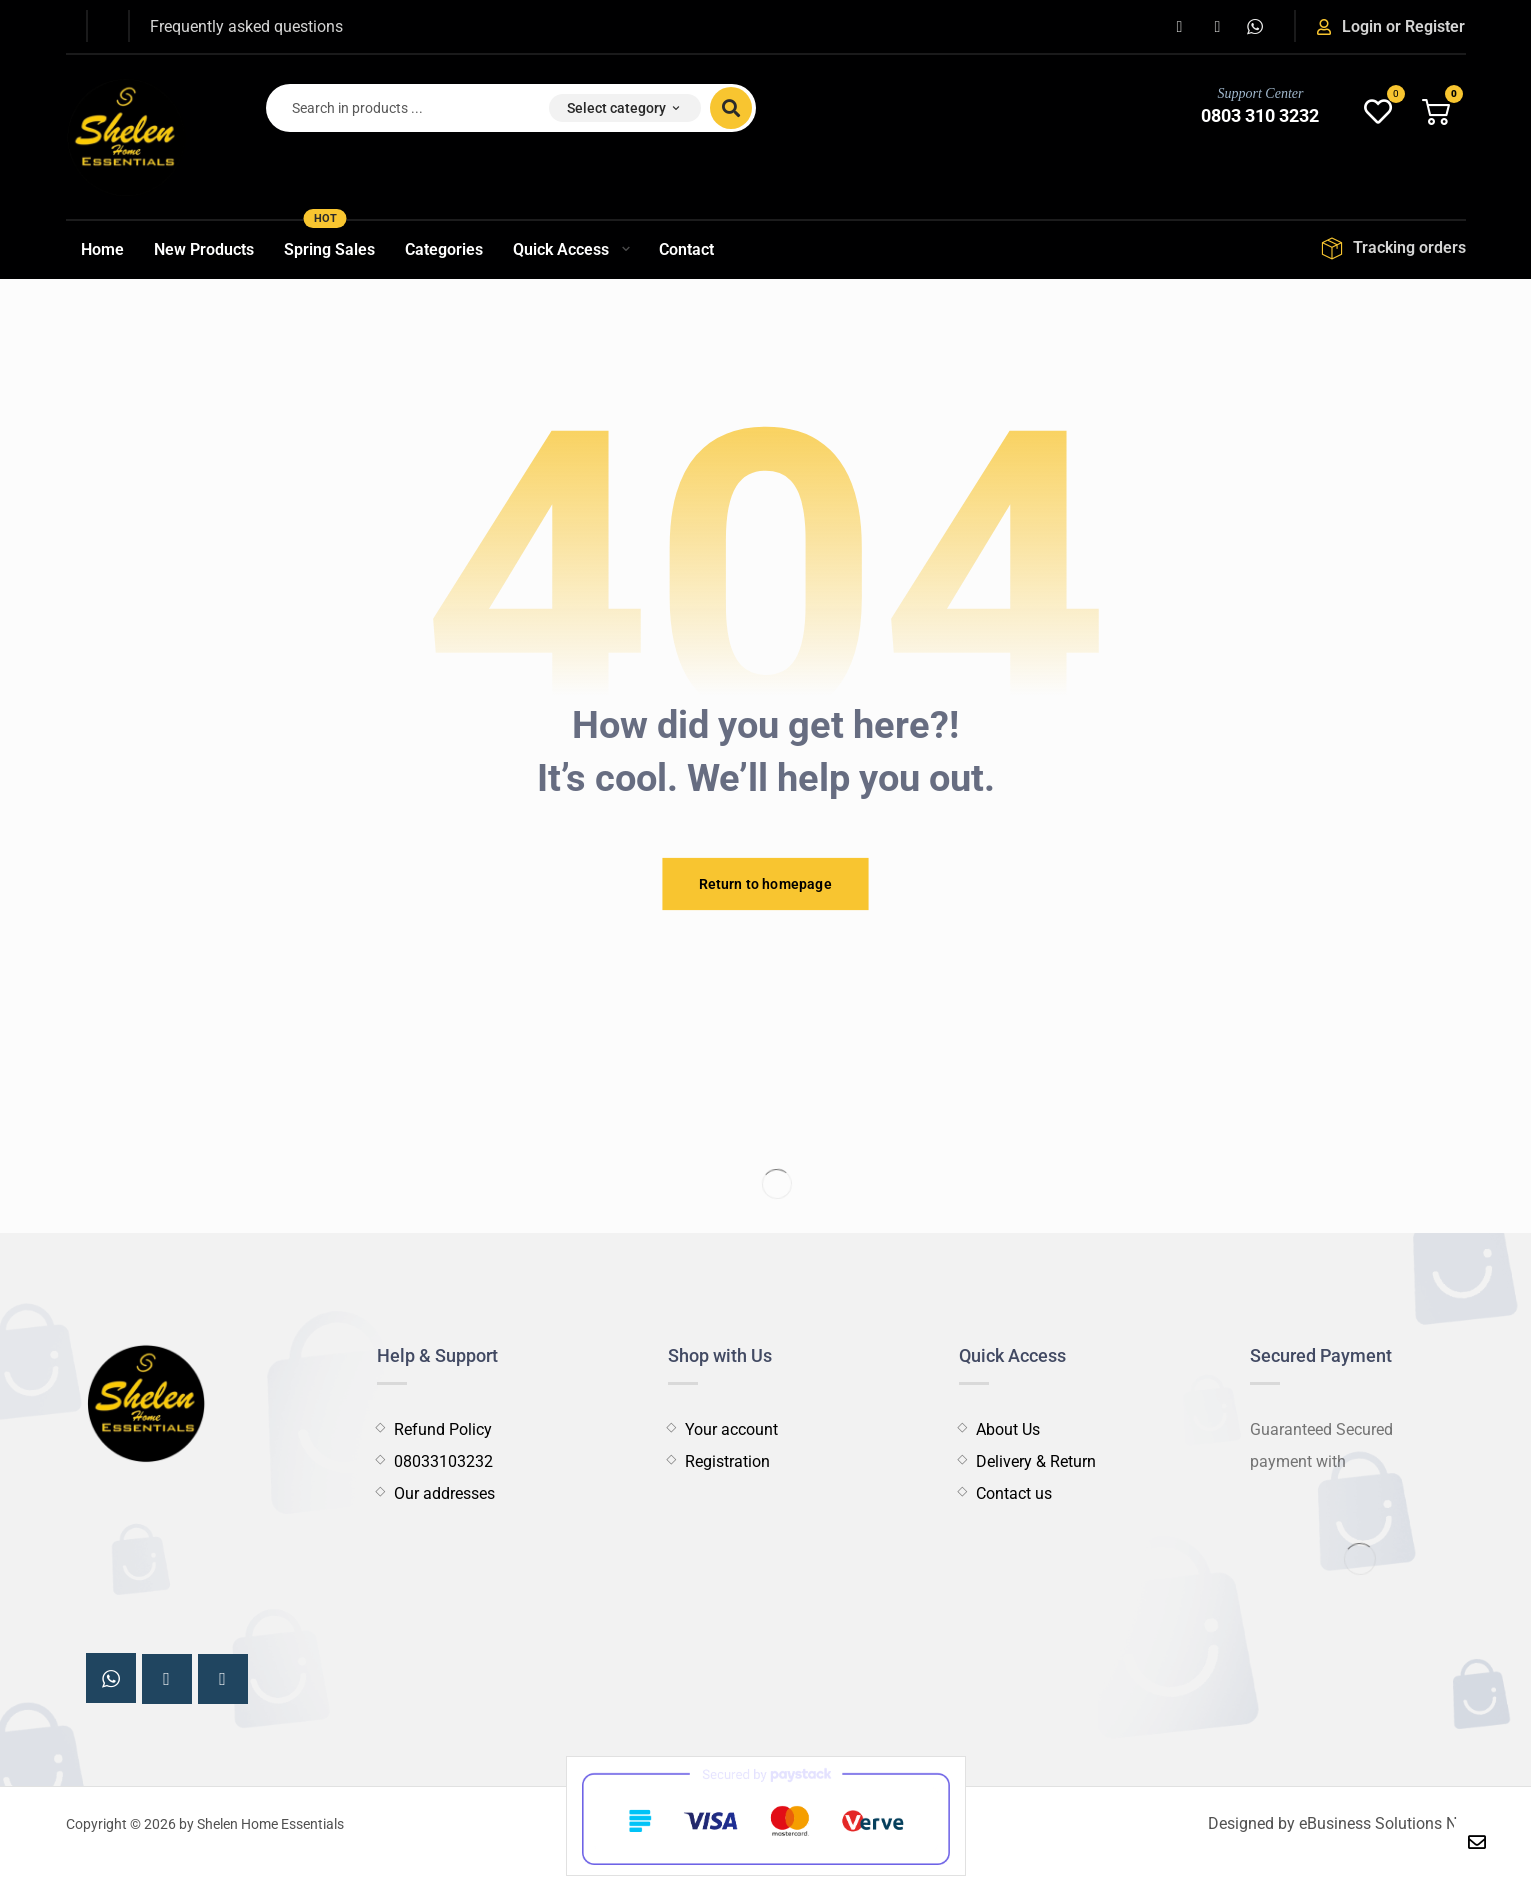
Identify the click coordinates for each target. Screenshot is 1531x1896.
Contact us (1005, 1493)
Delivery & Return (1027, 1461)
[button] (1179, 27)
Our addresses (436, 1493)
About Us (999, 1429)
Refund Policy (434, 1429)
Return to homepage (765, 883)
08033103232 (435, 1461)
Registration (719, 1461)
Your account (723, 1429)
